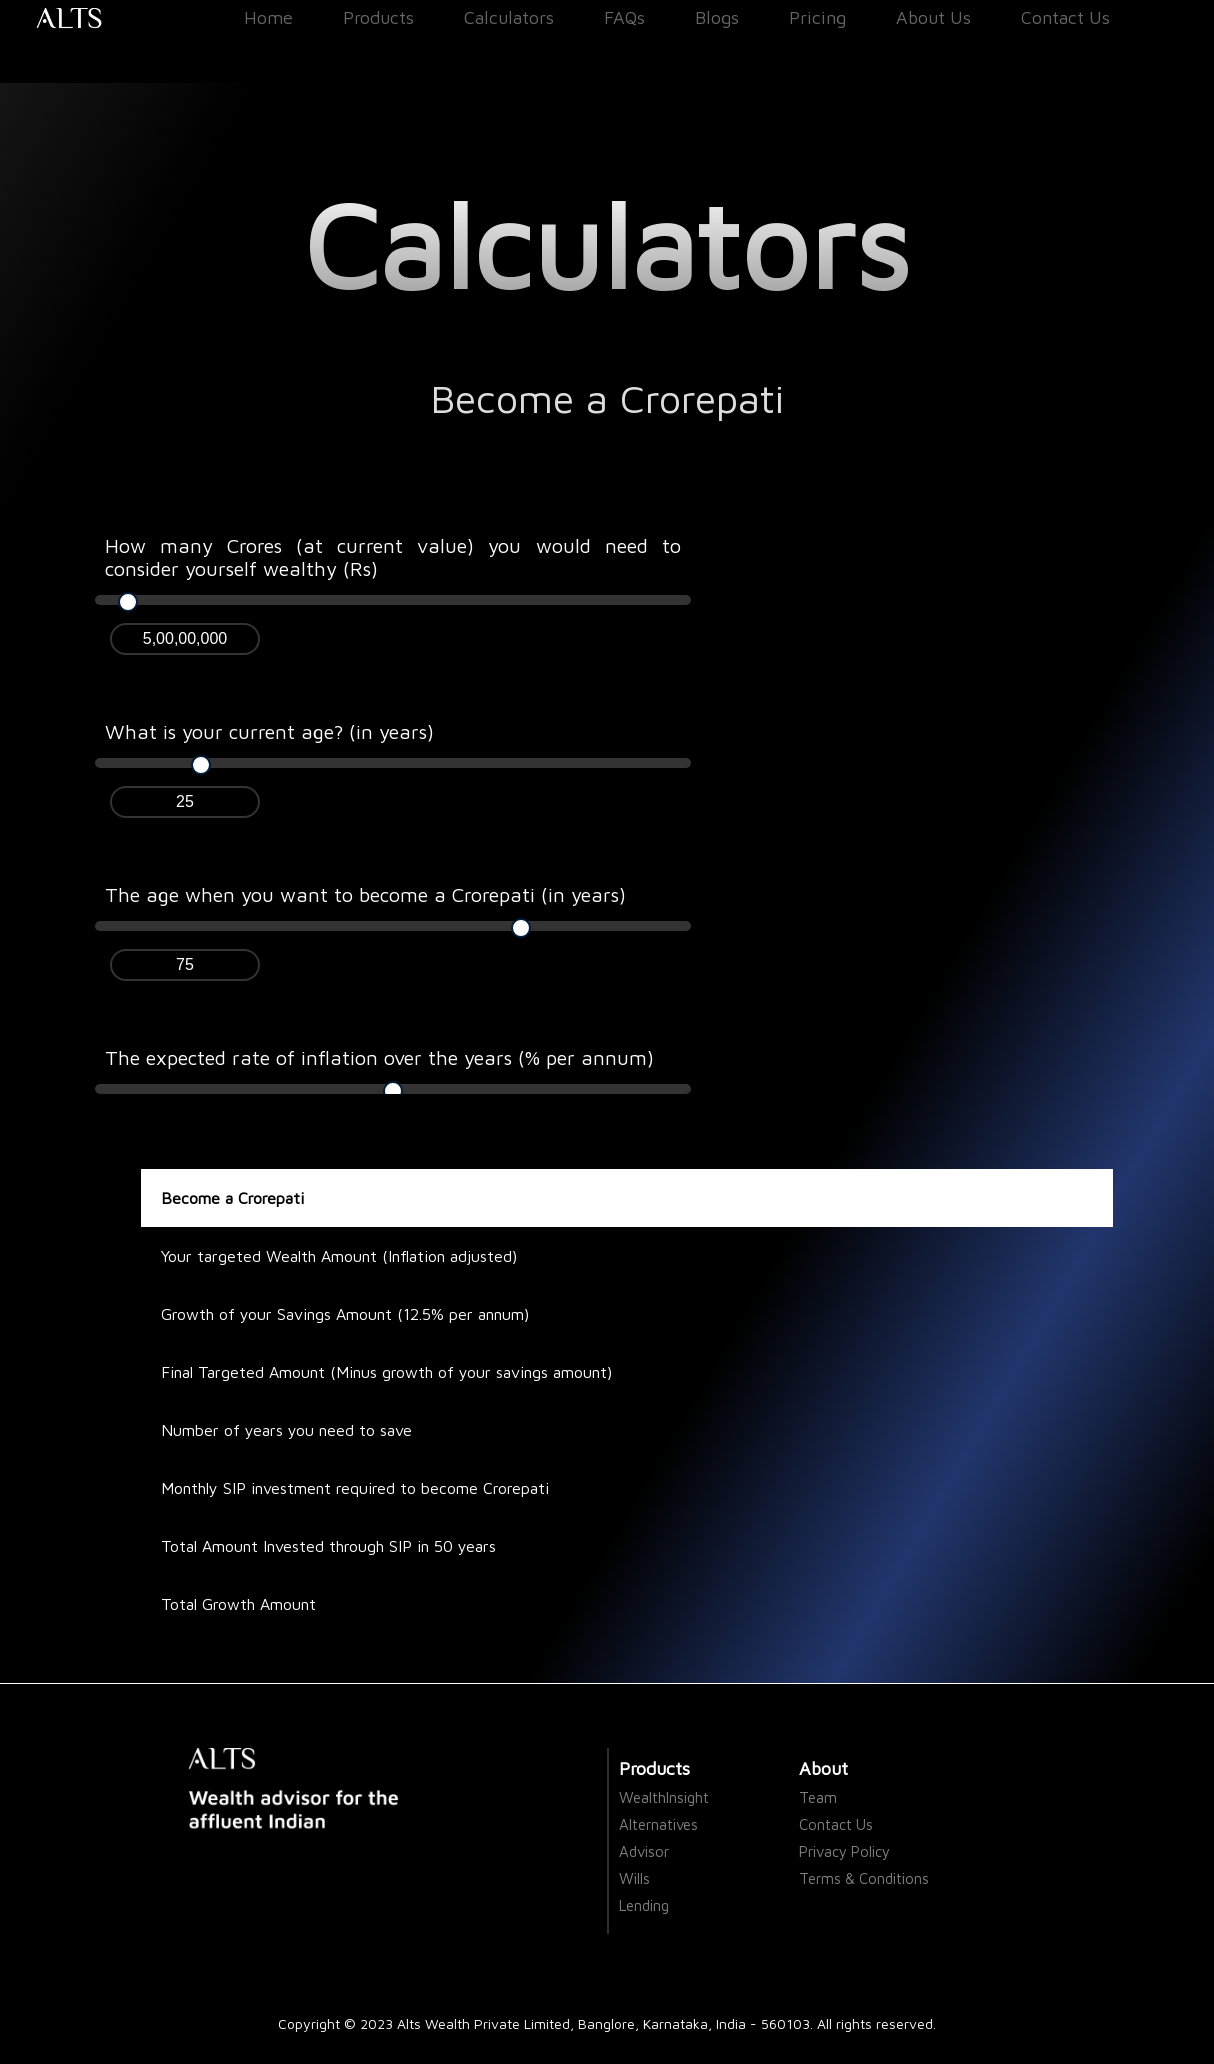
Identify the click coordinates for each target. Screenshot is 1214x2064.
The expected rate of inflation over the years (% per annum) (379, 1057)
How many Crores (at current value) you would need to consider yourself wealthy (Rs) (393, 557)
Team (818, 1797)
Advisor (644, 1851)
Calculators (509, 17)
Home (268, 17)
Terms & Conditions (864, 1878)
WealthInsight (664, 1797)
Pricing (817, 17)
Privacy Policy (844, 1851)
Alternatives (658, 1824)
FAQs (624, 17)
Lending (644, 1905)
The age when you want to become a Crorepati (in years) (365, 894)
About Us (933, 17)
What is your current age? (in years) (269, 731)
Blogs (717, 17)
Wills (634, 1878)
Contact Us (1065, 17)
